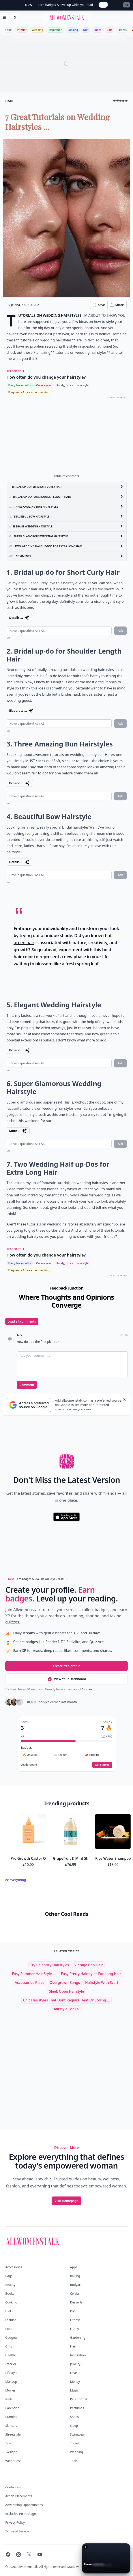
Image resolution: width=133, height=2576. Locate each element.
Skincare (11, 2394)
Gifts (109, 30)
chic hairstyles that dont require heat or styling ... (66, 1968)
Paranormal (78, 2368)
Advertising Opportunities (24, 2473)
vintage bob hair (88, 1933)
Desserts (76, 2271)
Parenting (12, 2377)
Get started (102, 1765)
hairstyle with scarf (101, 1951)
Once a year (43, 385)
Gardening (78, 2306)
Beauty (10, 2253)
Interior (21, 30)
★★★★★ (120, 101)
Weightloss (13, 2429)
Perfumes (77, 2377)
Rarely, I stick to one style (72, 385)
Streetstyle (13, 2403)
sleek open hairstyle (66, 1960)
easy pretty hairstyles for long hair (91, 1942)
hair (9, 101)
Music (74, 2359)
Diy (72, 2280)
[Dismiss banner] (124, 1399)
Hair (73, 2315)
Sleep (74, 2394)
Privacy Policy (15, 2491)
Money (75, 2350)
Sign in (87, 1689)
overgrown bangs (65, 1951)
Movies (10, 2359)
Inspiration (55, 30)
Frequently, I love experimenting (28, 392)
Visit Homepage (67, 2169)
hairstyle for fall (66, 1977)
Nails (8, 2368)
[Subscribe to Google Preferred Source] (29, 1405)
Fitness (122, 30)
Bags (8, 2244)
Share (117, 305)
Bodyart (76, 2253)
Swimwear (77, 2403)
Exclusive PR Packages (21, 2482)
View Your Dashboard (66, 1679)
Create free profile (66, 1666)
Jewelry (75, 2333)
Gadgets (11, 2306)
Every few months (19, 385)
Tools (74, 2429)
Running (11, 2385)
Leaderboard (29, 1765)
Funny (74, 2297)
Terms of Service (17, 2500)
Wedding (37, 30)
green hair (24, 942)
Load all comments (21, 1321)
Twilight (11, 2421)
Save (98, 305)
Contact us (13, 2456)
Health (10, 2324)
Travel (74, 2412)
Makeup (11, 2350)
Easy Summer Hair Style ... (34, 1942)
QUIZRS (123, 397)
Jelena (15, 305)
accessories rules (29, 1951)
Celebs (75, 2262)
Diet (85, 30)
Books (9, 2262)
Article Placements (18, 2465)
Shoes (97, 30)
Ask (120, 630)
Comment (26, 1385)
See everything (17, 1848)
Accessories (13, 2236)
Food (8, 30)
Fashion (11, 2289)
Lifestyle (11, 2341)
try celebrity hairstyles (49, 1933)
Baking (75, 2244)
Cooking (72, 30)
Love (73, 2341)
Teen (8, 2412)
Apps (73, 2236)
